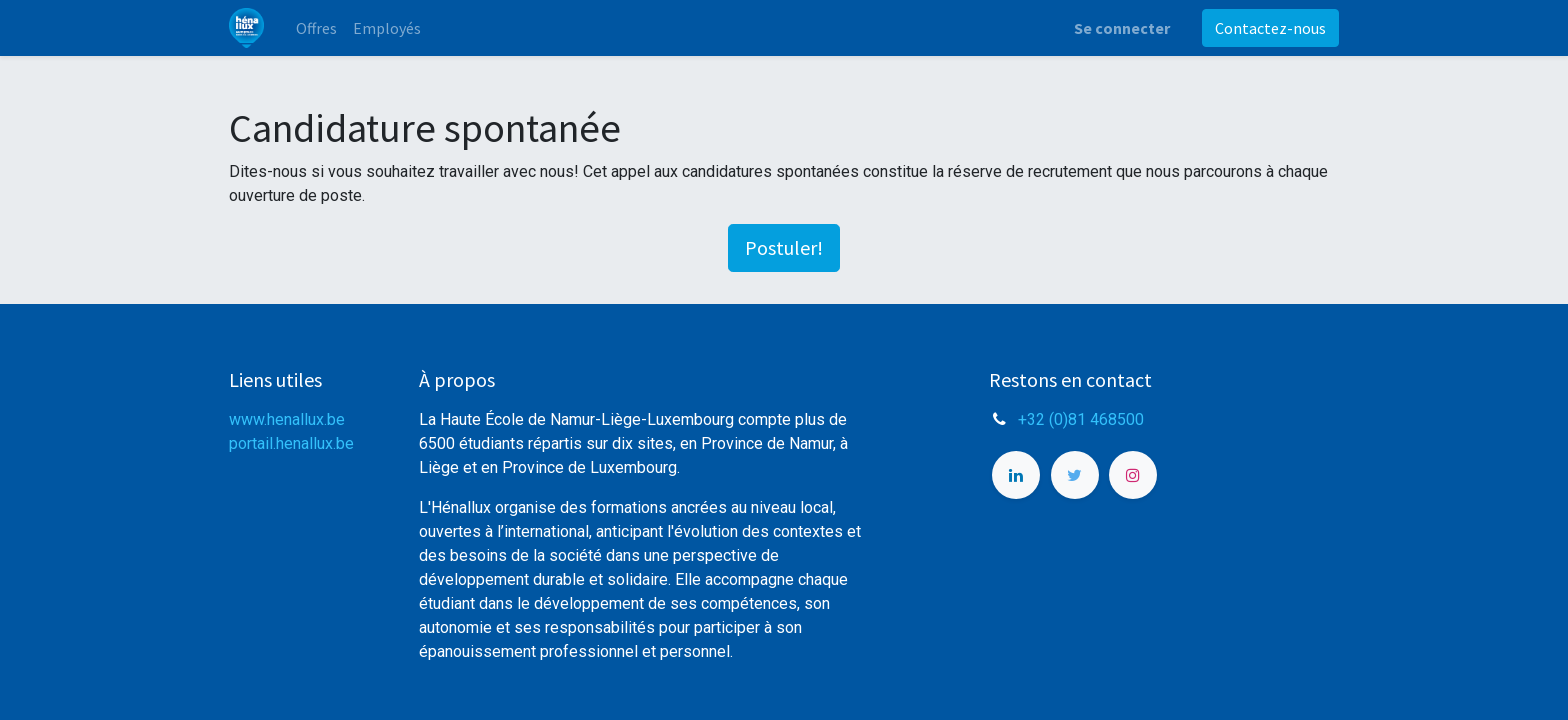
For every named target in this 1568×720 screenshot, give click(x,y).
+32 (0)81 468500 (1081, 419)
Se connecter (1122, 28)
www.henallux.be (287, 419)
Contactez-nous (1270, 28)
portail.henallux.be (291, 443)
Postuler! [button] (784, 247)
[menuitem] (316, 28)
